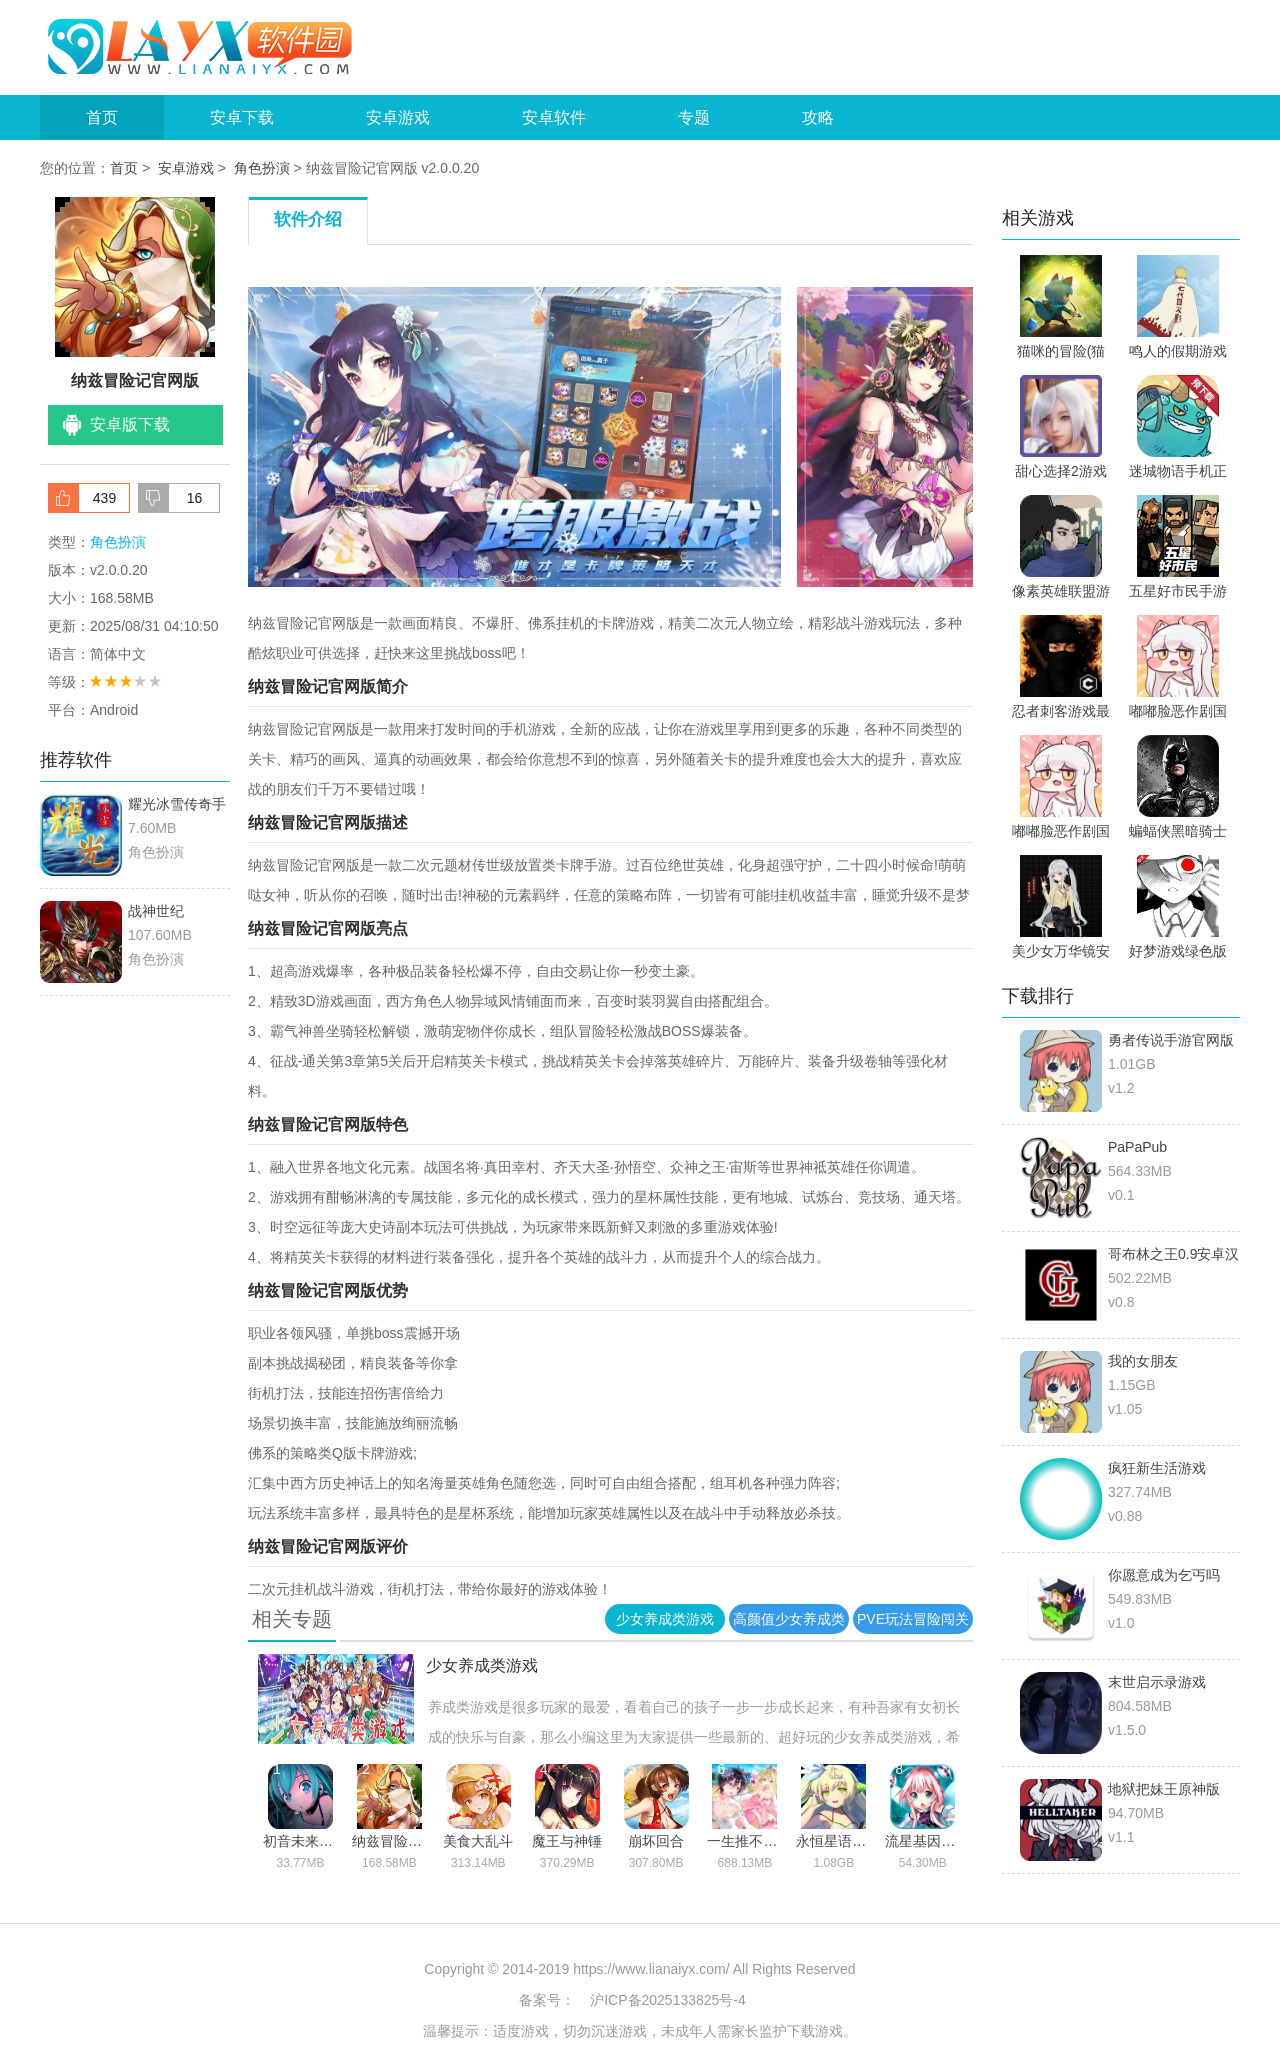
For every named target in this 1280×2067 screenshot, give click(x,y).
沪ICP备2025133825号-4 (668, 2000)
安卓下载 (242, 117)
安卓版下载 (130, 424)
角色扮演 (262, 168)
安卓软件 (554, 117)
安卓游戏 (398, 117)
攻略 (818, 117)
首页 (102, 117)
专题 (694, 117)
